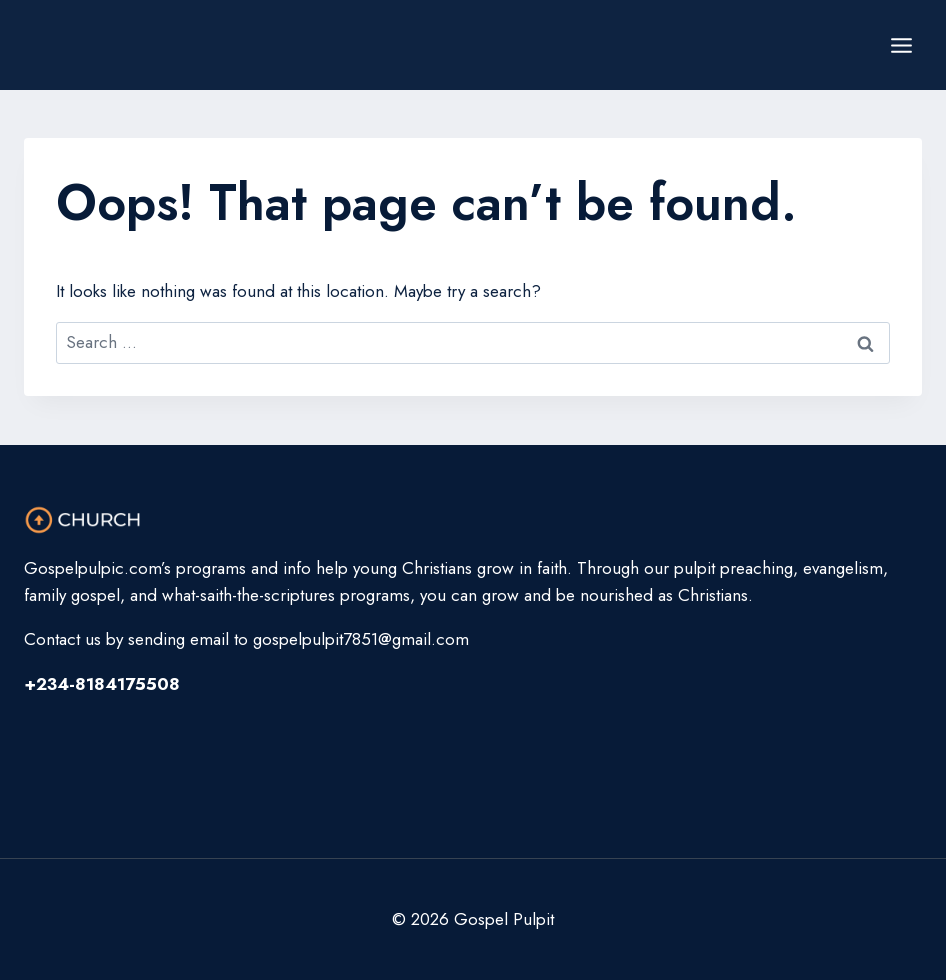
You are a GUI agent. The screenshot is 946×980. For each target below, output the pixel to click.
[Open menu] (901, 45)
